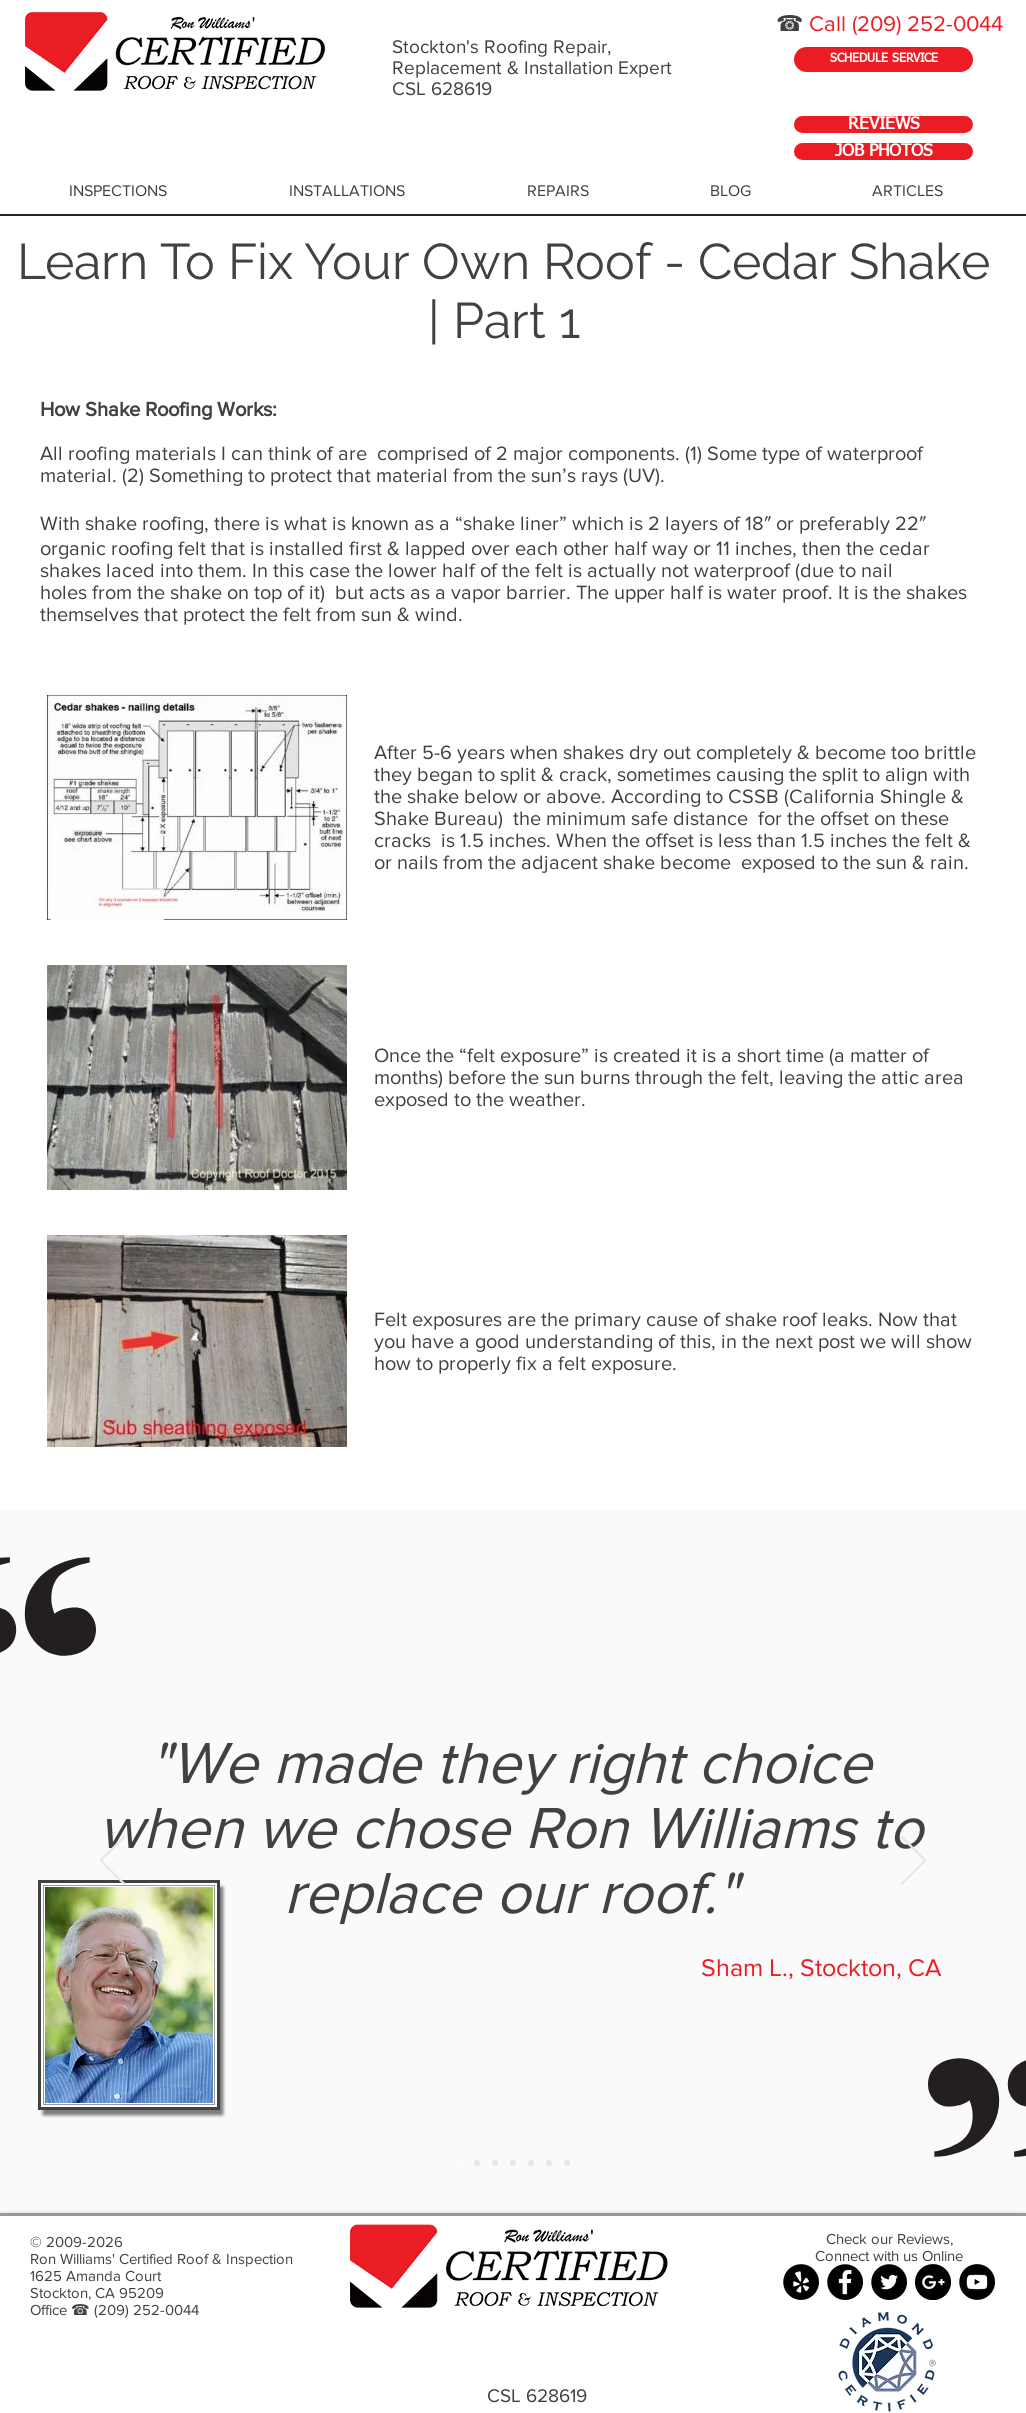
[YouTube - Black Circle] (977, 2282)
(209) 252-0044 (927, 23)
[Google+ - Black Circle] (933, 2282)
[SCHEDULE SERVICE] (883, 59)
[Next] (913, 1862)
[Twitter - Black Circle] (889, 2282)
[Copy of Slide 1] (477, 2163)
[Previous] (112, 1862)
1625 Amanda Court (95, 2275)
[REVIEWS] (883, 124)
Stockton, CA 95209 (97, 2292)
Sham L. (744, 1967)
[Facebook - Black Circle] (845, 2282)
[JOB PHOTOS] (883, 151)
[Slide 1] (459, 2163)
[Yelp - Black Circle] (801, 2282)
